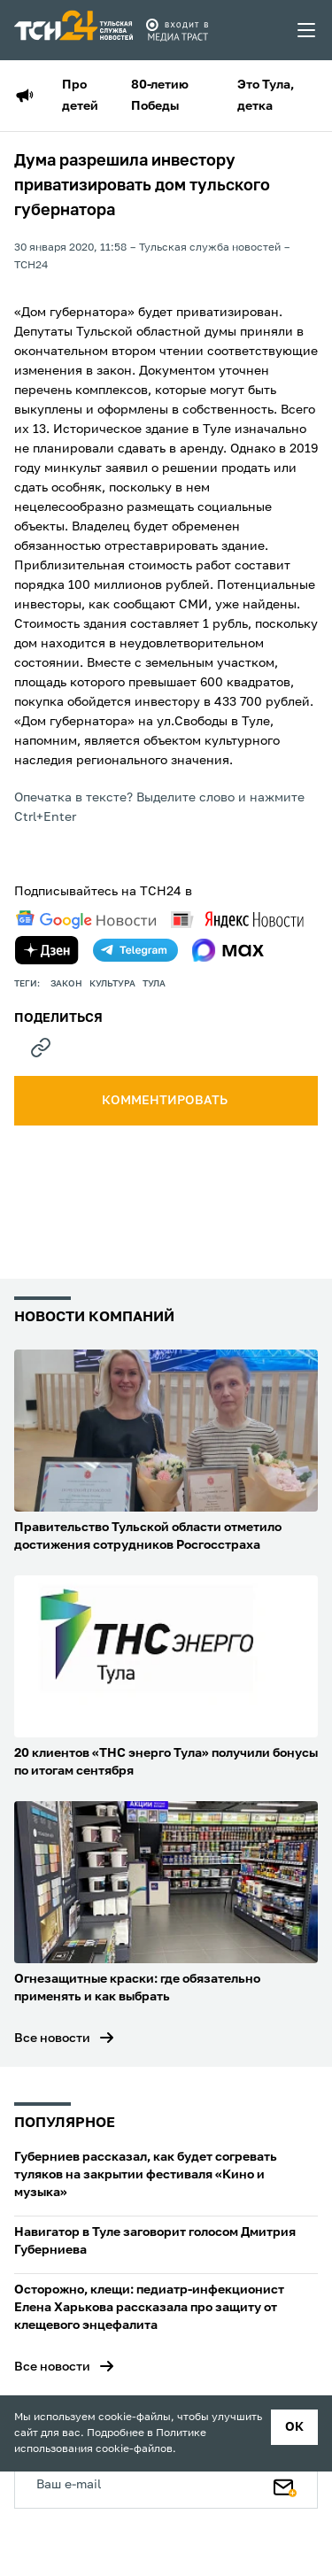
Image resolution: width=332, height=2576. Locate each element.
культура (112, 983)
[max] (228, 950)
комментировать (166, 1101)
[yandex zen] (47, 950)
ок (294, 2427)
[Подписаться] (285, 2484)
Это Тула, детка (265, 95)
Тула (154, 983)
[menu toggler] (307, 30)
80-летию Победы (160, 95)
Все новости (52, 2038)
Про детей (80, 95)
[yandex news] (237, 919)
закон (66, 983)
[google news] (86, 920)
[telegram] (135, 950)
